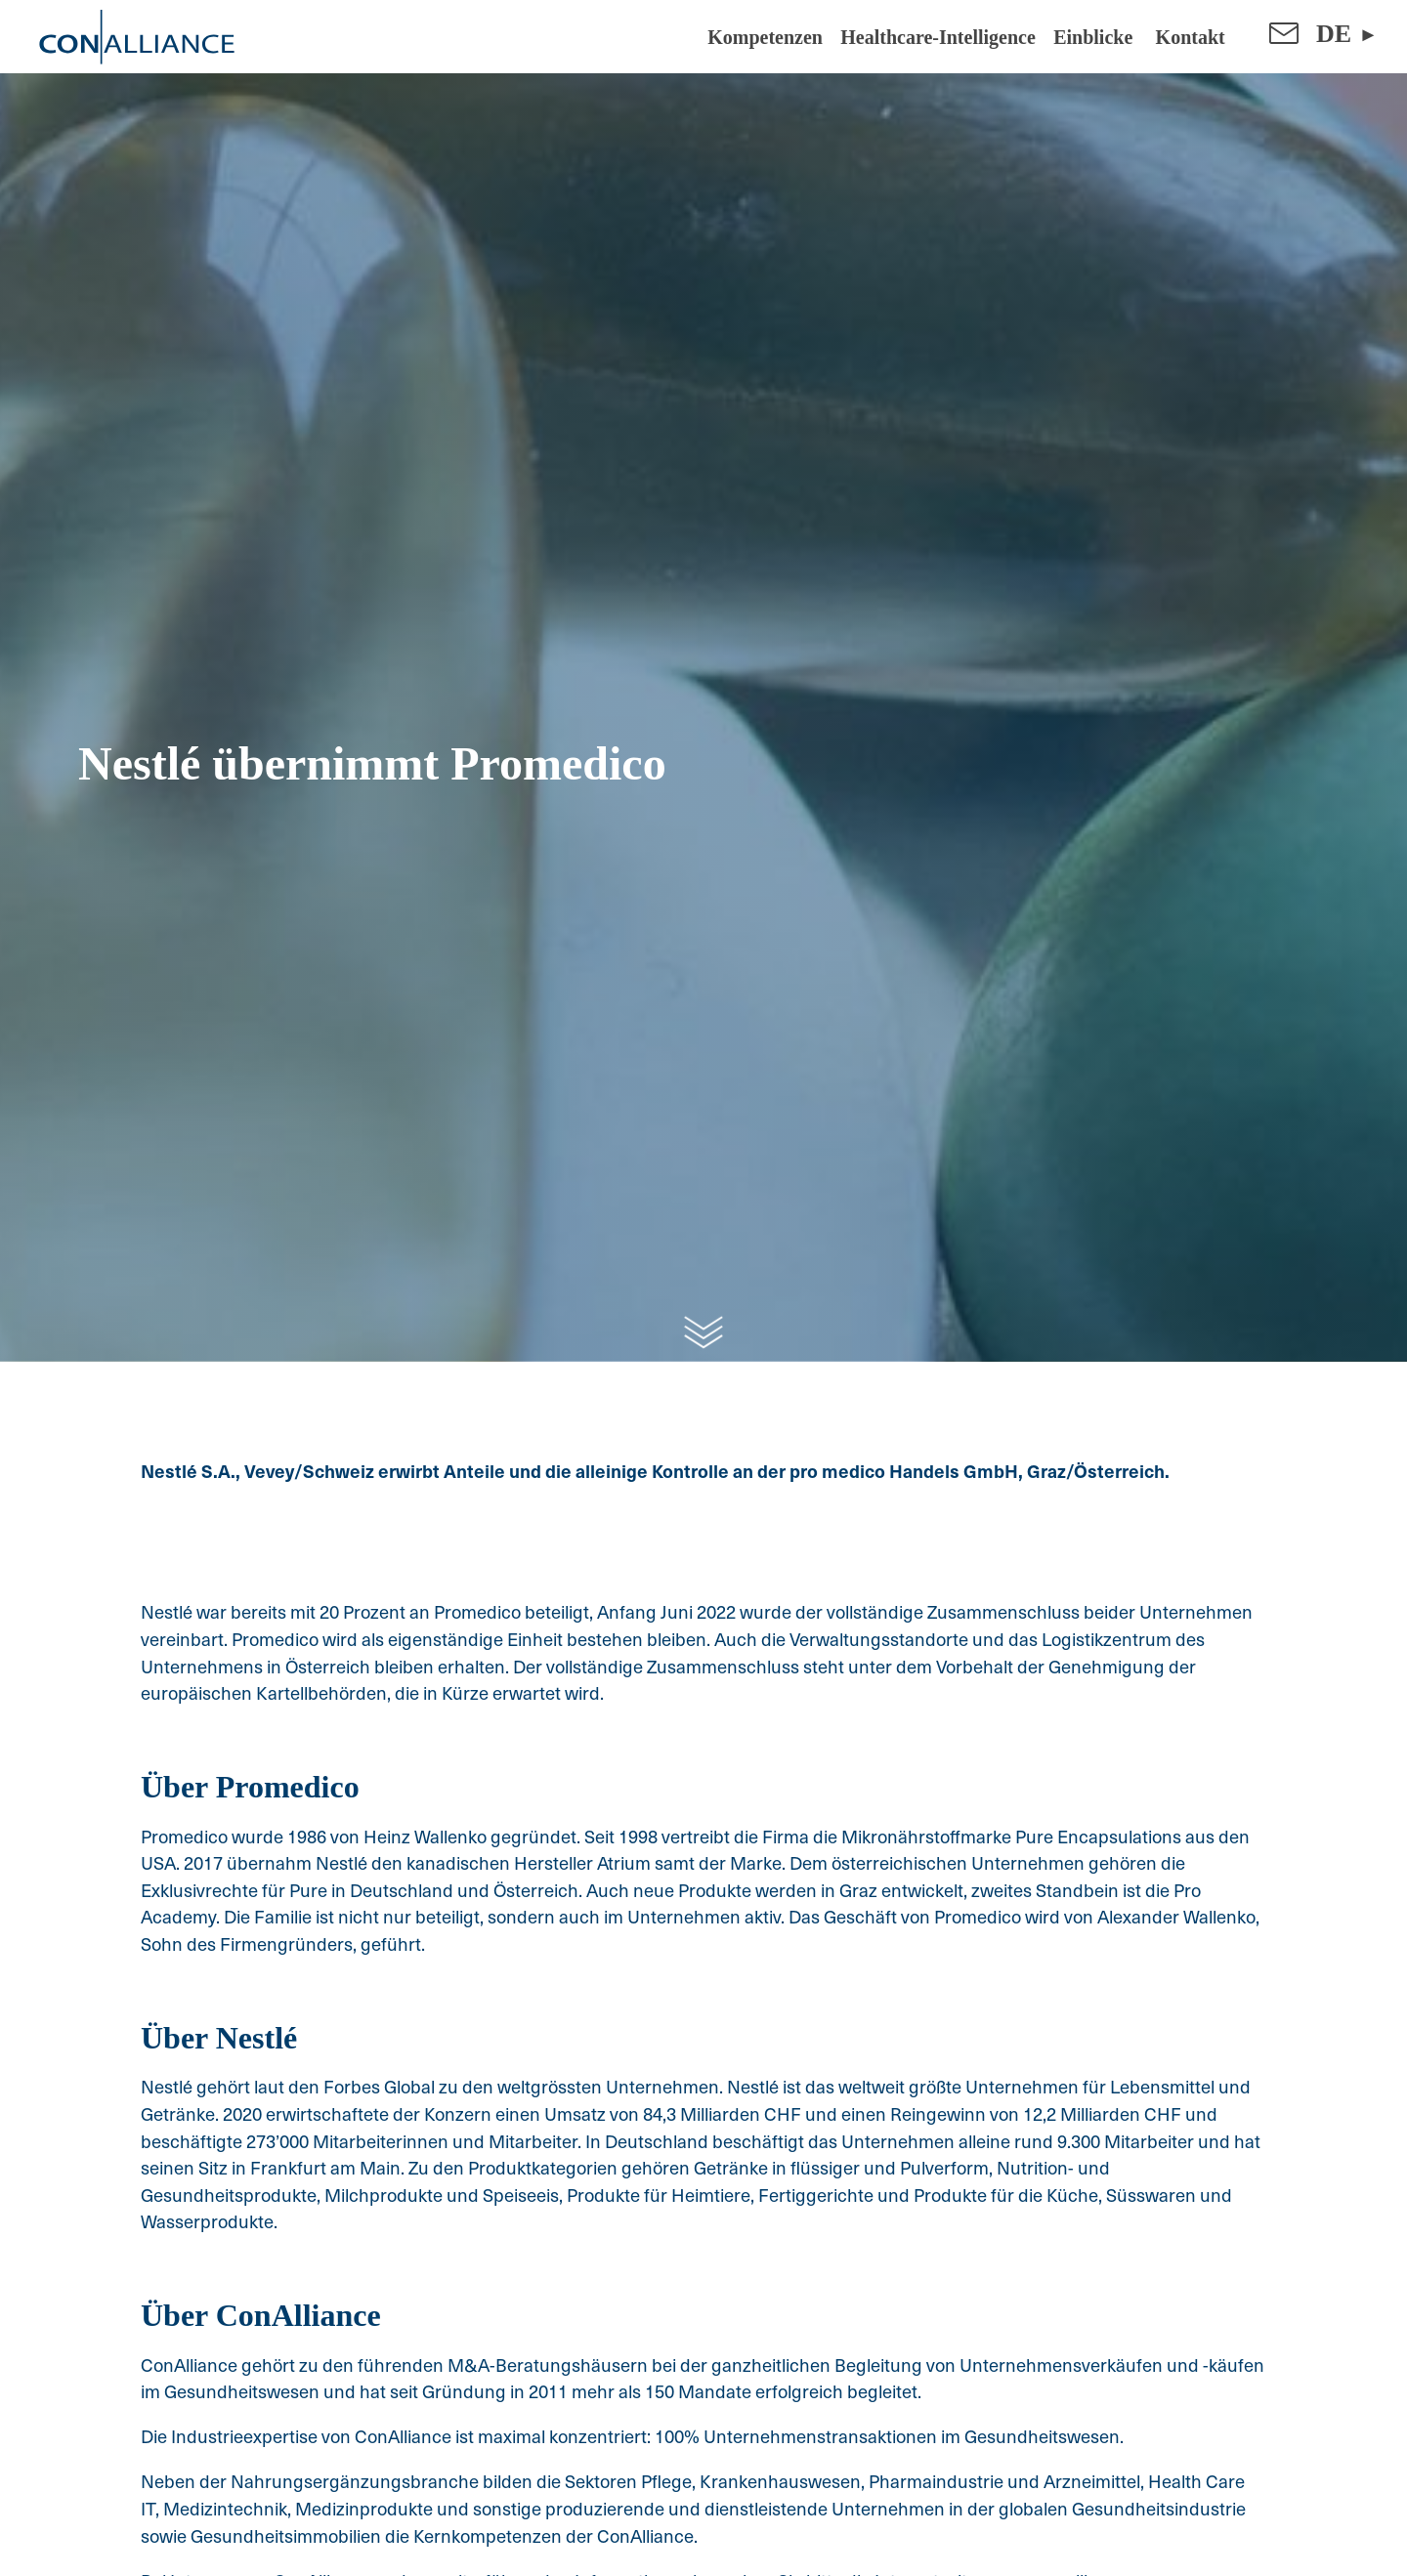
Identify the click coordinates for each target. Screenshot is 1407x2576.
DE (1333, 34)
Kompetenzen (765, 37)
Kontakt (1188, 37)
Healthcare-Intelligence (938, 37)
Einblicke (1092, 37)
